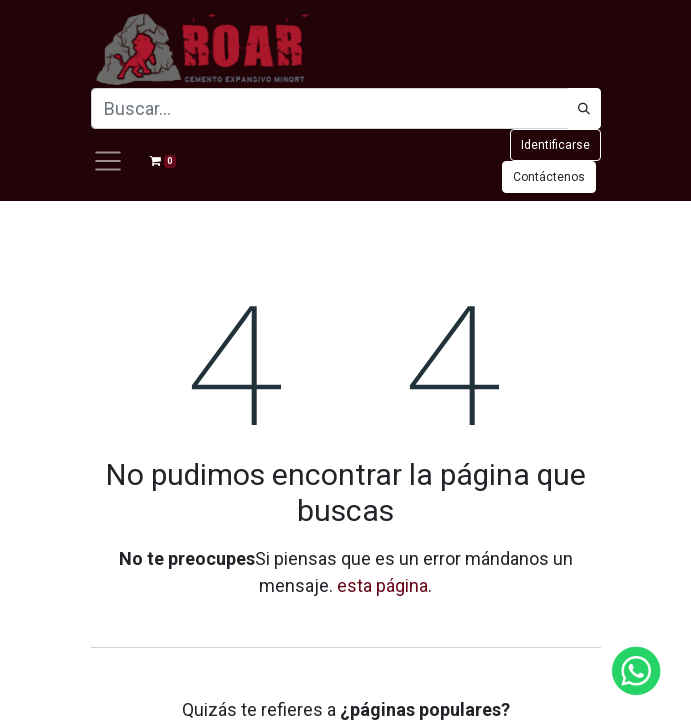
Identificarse (555, 145)
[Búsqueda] (584, 108)
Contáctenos (549, 177)
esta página (382, 585)
